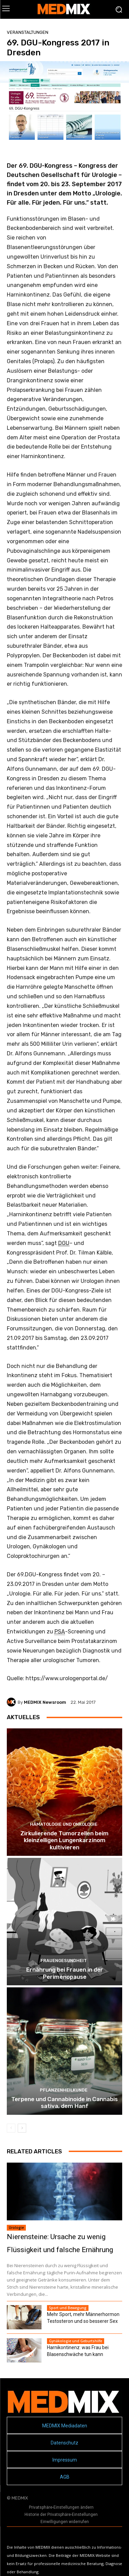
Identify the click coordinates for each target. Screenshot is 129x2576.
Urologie (16, 2227)
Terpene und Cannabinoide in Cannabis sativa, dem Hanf (64, 2102)
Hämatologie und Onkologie (63, 1824)
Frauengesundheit (64, 1960)
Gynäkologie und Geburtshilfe (75, 2341)
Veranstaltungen (27, 32)
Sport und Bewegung (67, 2307)
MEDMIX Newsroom (45, 1702)
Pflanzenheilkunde (63, 2090)
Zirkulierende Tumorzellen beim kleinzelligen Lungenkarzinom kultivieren (64, 1840)
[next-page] (22, 2128)
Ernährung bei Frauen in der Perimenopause (64, 1973)
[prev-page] (11, 2128)
